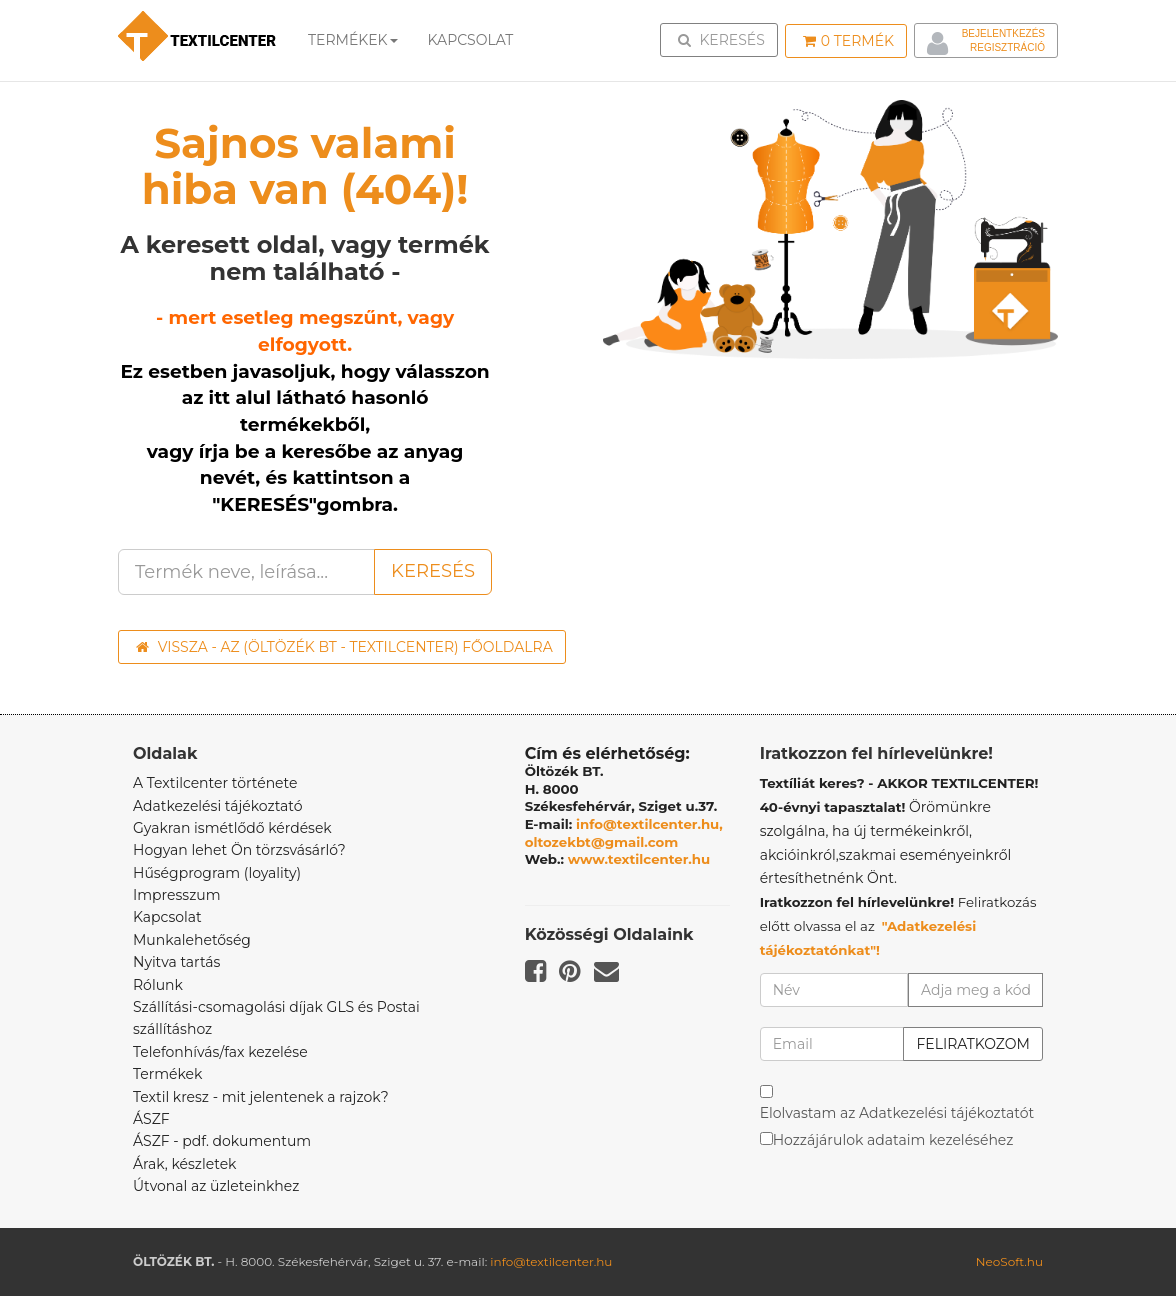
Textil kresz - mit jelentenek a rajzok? (261, 1097)
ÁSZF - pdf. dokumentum (222, 1141)
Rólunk (158, 985)
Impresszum (177, 895)
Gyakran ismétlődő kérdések (232, 828)
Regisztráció (1007, 47)
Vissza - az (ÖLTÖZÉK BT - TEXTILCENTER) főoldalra (344, 647)
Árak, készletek (184, 1164)
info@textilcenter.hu (551, 1261)
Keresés (725, 39)
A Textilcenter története (215, 783)
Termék (848, 41)
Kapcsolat (167, 917)
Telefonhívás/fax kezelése (220, 1052)
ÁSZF (151, 1119)
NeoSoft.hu (1009, 1261)
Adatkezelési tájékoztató (218, 806)
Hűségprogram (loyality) (217, 873)
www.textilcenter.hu (639, 859)
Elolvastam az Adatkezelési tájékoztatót (897, 1113)
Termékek (353, 40)
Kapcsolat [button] (471, 40)
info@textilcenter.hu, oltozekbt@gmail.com (624, 833)
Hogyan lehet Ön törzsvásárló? (239, 850)
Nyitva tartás (176, 962)
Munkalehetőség (192, 940)
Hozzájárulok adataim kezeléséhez (893, 1140)
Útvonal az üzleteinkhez (216, 1186)
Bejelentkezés (1003, 33)
